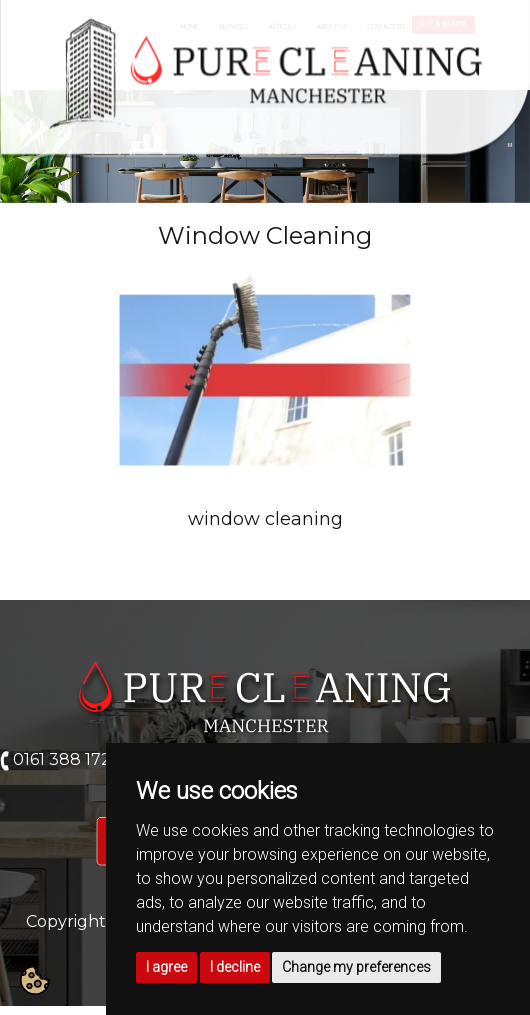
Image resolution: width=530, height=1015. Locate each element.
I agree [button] (166, 967)
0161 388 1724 (67, 759)
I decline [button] (235, 967)
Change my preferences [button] (356, 967)
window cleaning (265, 519)
